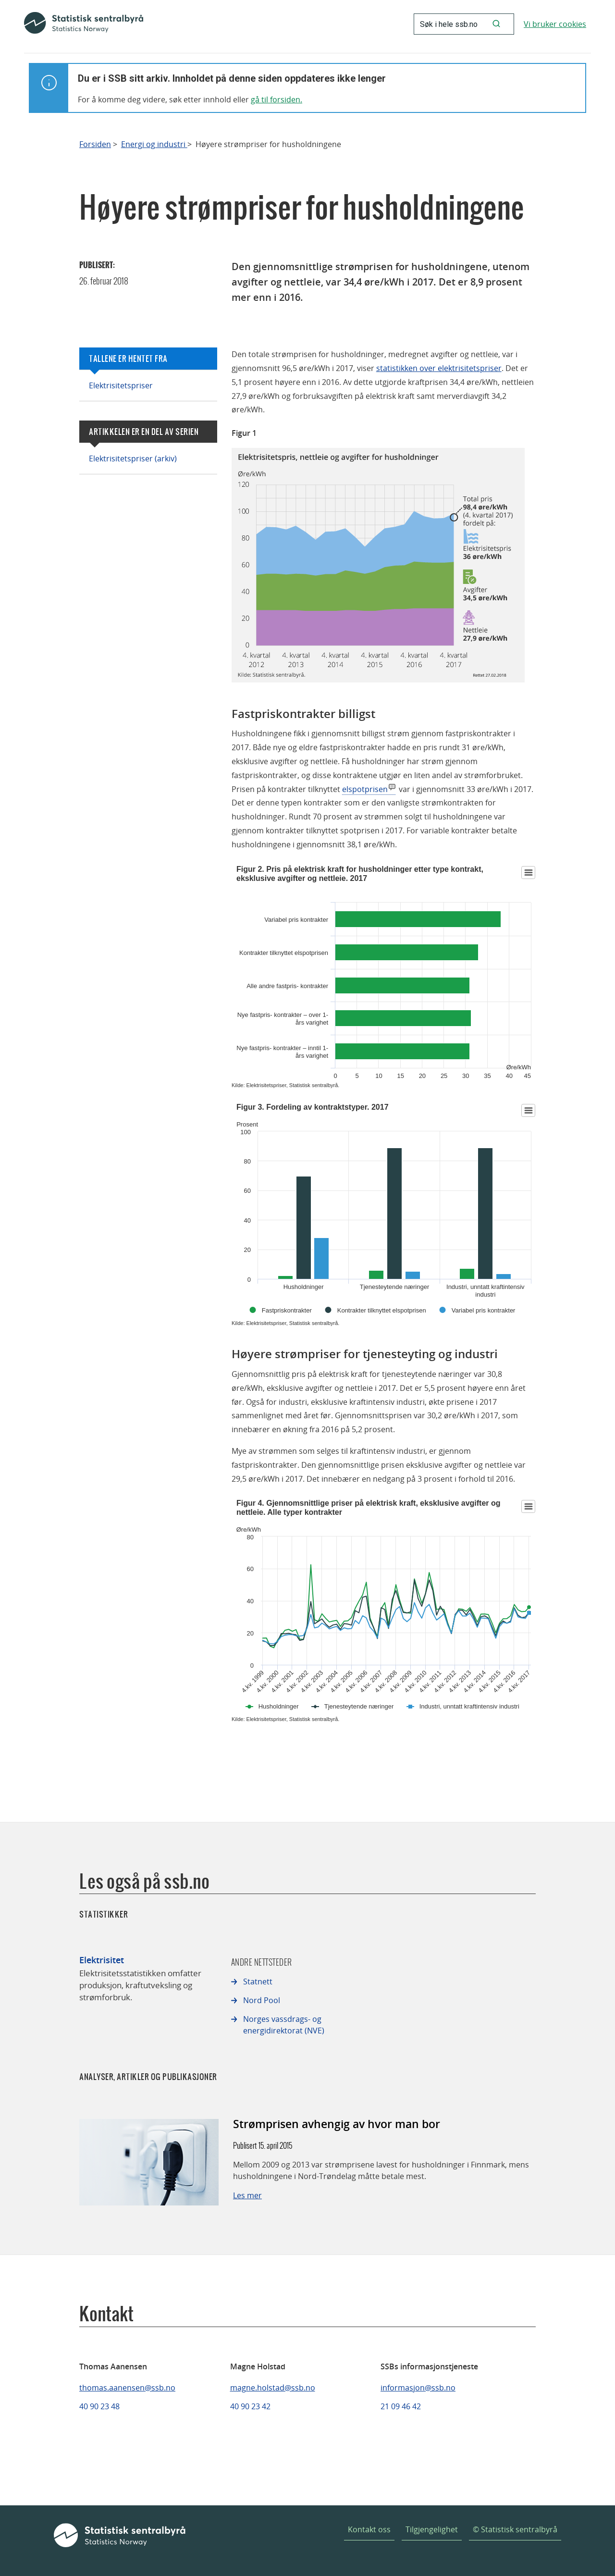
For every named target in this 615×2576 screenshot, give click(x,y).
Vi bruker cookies (555, 24)
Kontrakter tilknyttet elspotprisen (381, 1310)
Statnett (257, 1981)
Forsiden (95, 144)
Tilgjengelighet (432, 2529)
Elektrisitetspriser (121, 385)
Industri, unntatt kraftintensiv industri (469, 1706)
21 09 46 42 (401, 2406)
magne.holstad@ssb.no (272, 2387)
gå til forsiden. (276, 99)
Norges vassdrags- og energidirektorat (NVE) (283, 2025)
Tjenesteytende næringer (359, 1706)
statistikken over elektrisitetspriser (439, 368)
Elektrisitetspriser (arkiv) (133, 458)
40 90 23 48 (99, 2406)
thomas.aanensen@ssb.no (127, 2387)
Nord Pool (261, 2000)
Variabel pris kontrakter (484, 1310)
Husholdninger (278, 1706)
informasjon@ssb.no (418, 2387)
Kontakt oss (369, 2529)
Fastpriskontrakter (287, 1310)
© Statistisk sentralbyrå (515, 2529)
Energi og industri (154, 144)
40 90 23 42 (250, 2406)
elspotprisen (365, 789)
